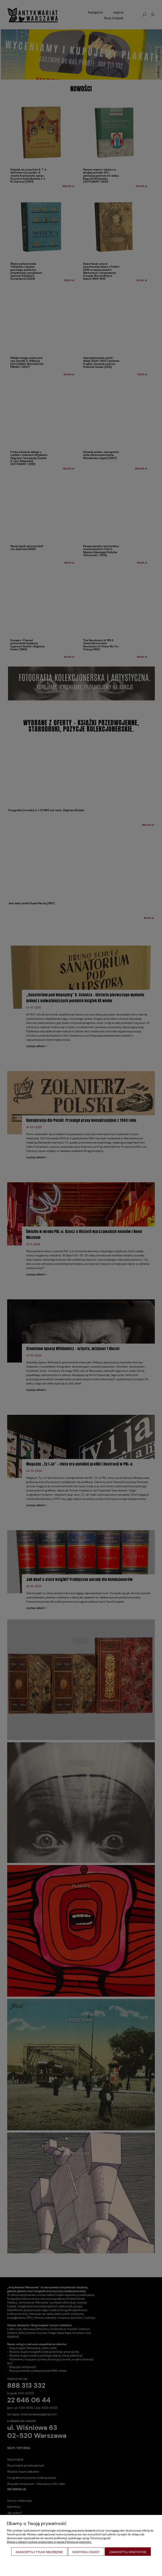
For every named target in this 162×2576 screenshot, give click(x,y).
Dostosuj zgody (86, 2552)
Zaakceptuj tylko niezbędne (39, 2552)
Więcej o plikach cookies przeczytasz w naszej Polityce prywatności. (49, 2542)
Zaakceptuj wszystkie (127, 2552)
